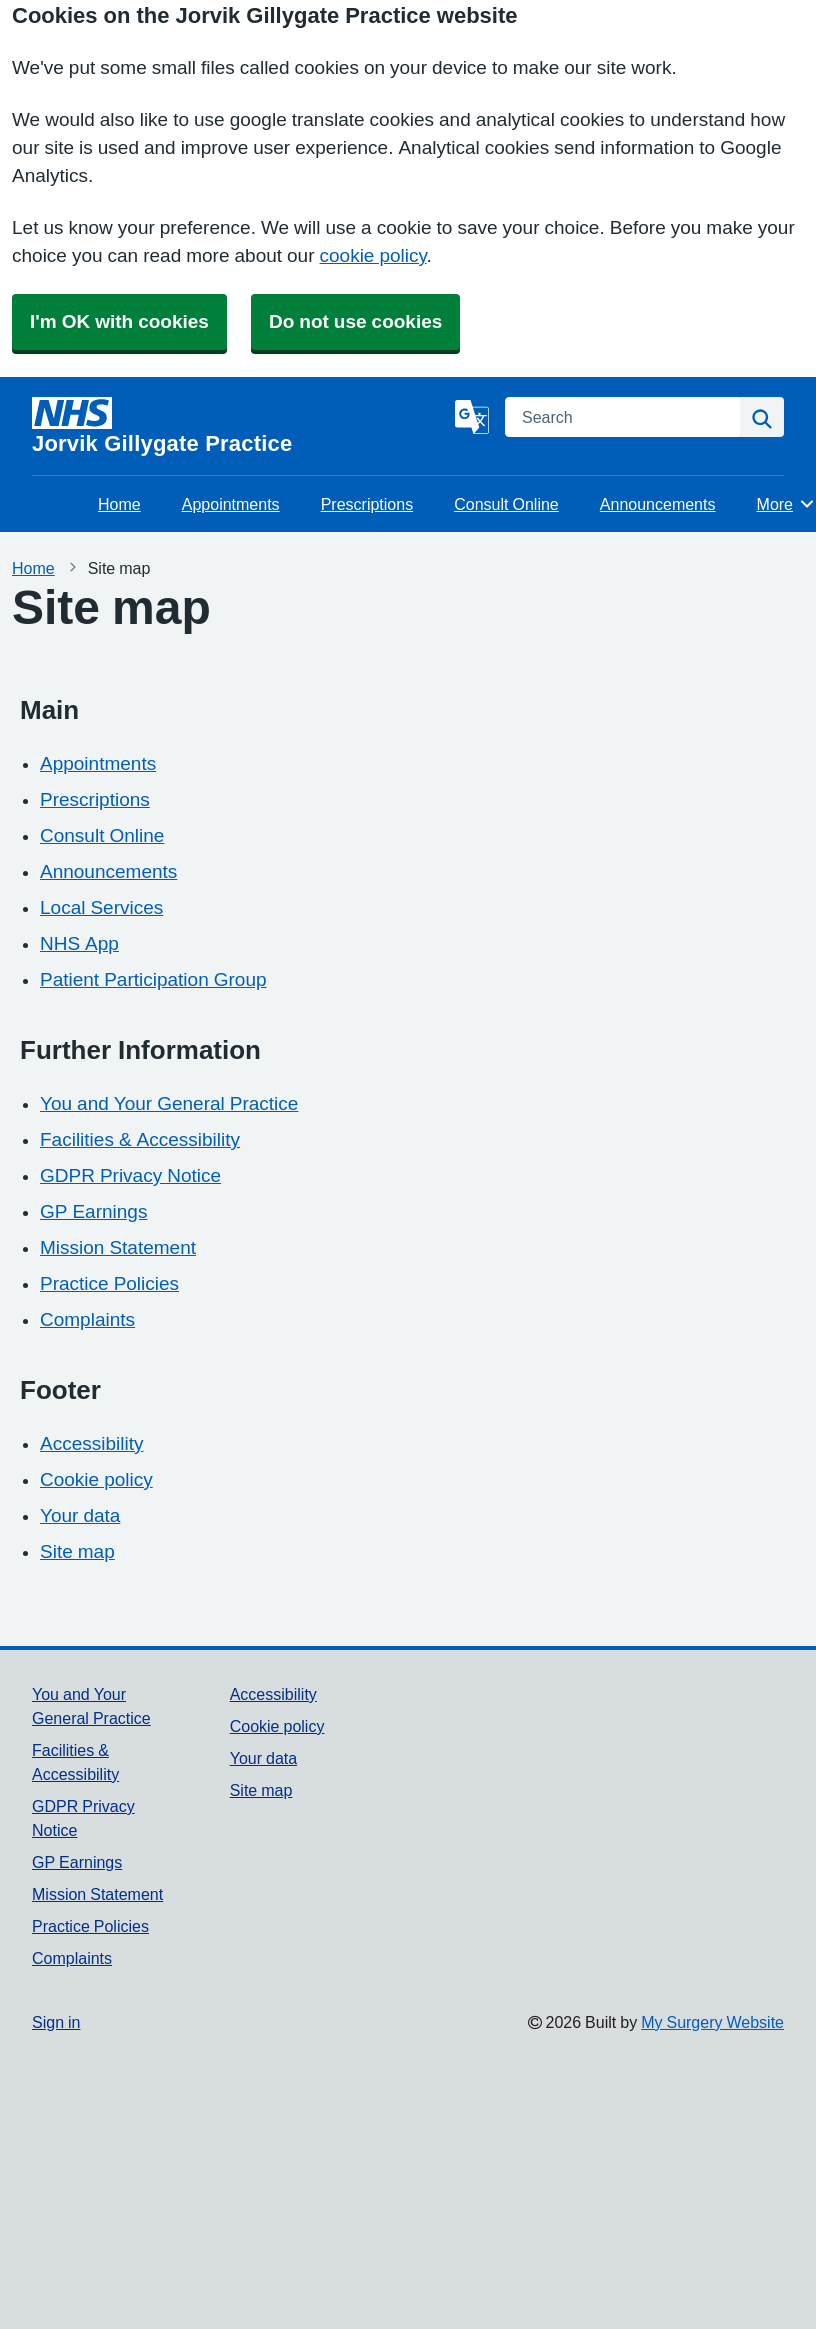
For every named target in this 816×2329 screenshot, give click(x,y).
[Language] (472, 417)
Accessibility (91, 1443)
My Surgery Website (712, 2022)
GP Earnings (93, 1211)
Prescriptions (367, 504)
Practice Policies (109, 1283)
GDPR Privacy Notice (130, 1175)
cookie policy (373, 255)
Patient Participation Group (153, 979)
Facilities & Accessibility (140, 1139)
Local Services (101, 907)
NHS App (79, 943)
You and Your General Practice (169, 1103)
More (786, 504)
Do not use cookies (355, 321)
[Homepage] (239, 426)
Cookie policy (96, 1479)
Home (119, 504)
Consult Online (506, 504)
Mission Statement (118, 1247)
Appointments (231, 504)
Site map (77, 1551)
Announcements (658, 504)
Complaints (87, 1319)
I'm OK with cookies (119, 321)
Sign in (56, 2022)
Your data (80, 1515)
